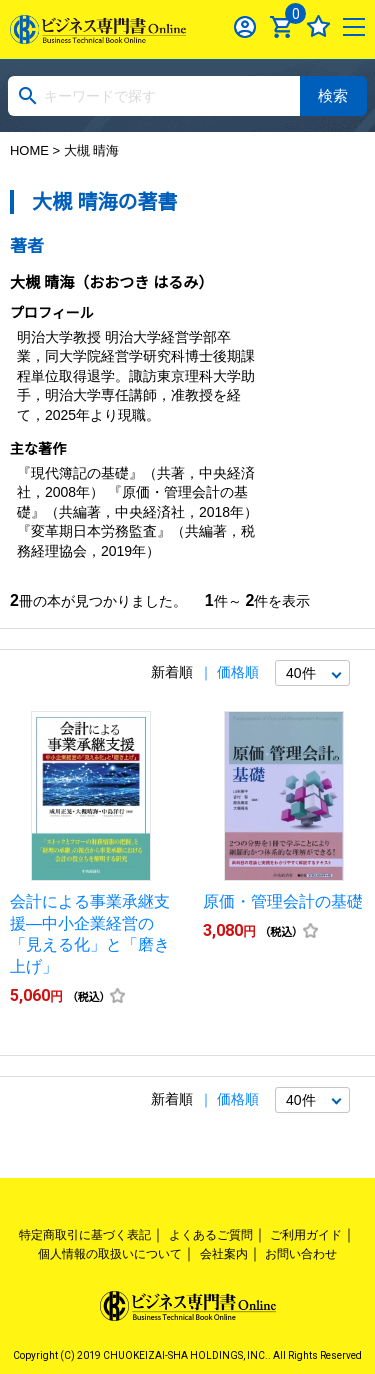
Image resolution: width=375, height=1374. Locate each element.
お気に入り (318, 26)
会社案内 (224, 1254)
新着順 (172, 672)
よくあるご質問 (211, 1235)
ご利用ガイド (306, 1235)
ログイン (245, 26)
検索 (333, 95)
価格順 (238, 672)
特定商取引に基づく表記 (85, 1235)
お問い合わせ (301, 1254)
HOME (29, 150)
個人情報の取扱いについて (110, 1254)
